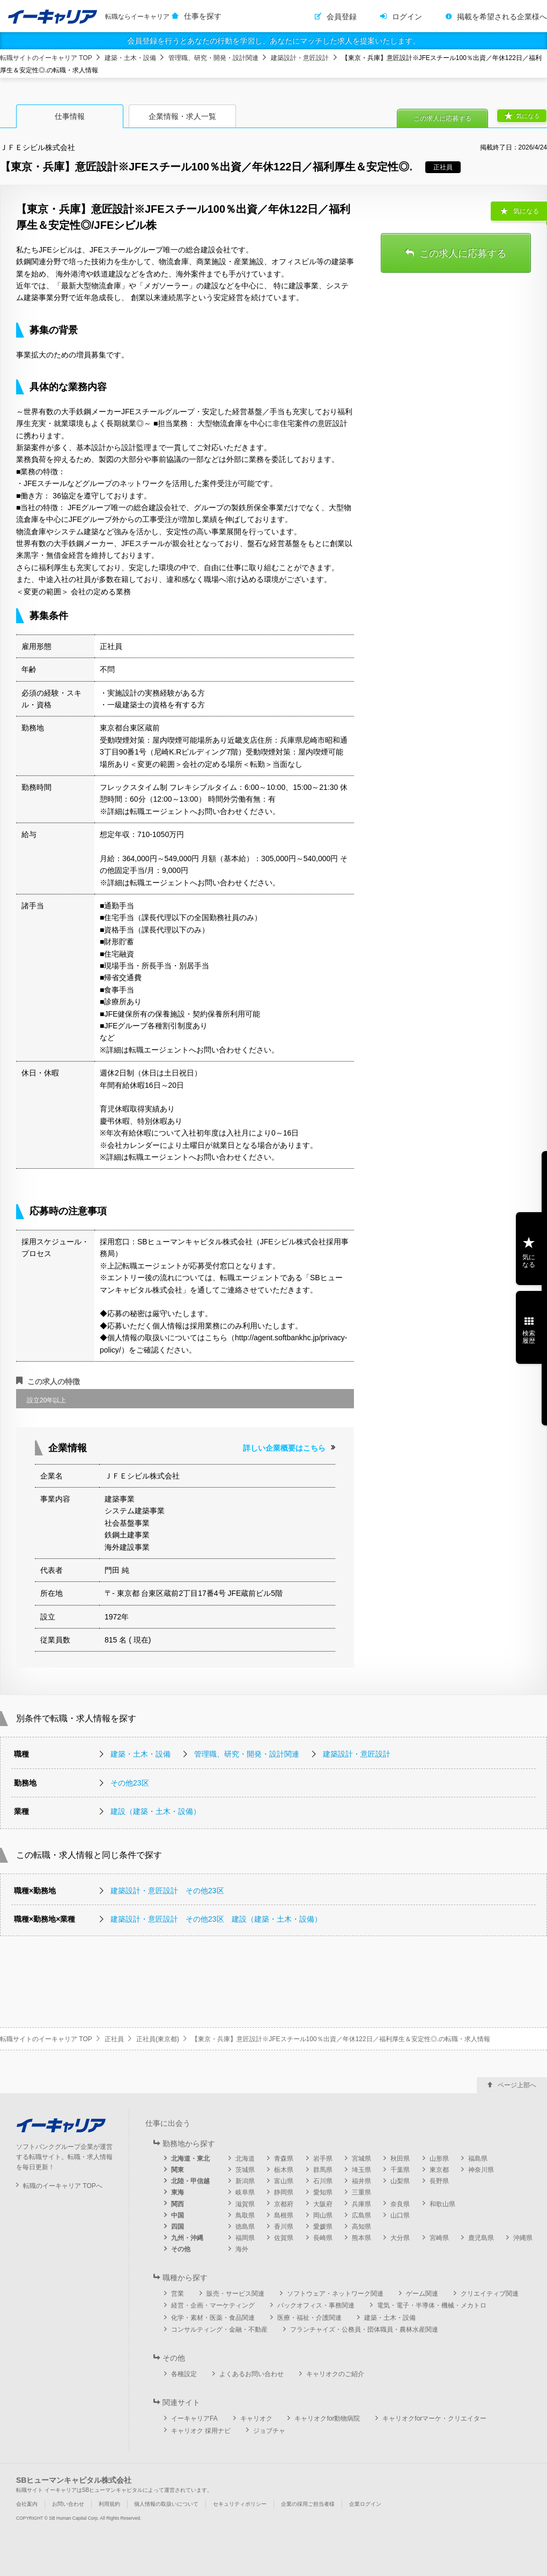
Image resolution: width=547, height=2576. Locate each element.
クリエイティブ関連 (490, 2293)
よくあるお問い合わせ (251, 2374)
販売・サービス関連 (235, 2293)
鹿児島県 (481, 2238)
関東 (177, 2170)
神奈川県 (481, 2170)
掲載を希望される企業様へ (502, 16)
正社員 (114, 2039)
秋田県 (400, 2158)
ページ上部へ (517, 2085)
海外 (241, 2249)
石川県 (322, 2181)
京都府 (283, 2204)
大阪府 (322, 2204)
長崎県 (322, 2238)
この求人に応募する (442, 118)
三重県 (361, 2192)
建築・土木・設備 (130, 58)
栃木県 (283, 2170)
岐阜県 (245, 2192)
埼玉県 (361, 2170)
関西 (177, 2204)
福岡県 (245, 2238)
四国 (177, 2226)
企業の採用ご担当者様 (308, 2504)
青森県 (283, 2158)
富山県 (283, 2181)
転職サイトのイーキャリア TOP (46, 58)
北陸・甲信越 (190, 2181)
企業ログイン (365, 2504)
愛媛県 (322, 2226)
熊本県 (361, 2238)
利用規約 (109, 2504)
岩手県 (322, 2158)
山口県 (400, 2215)
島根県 (283, 2215)
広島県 (361, 2215)
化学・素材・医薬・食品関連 (213, 2317)
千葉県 (400, 2170)
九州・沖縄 (187, 2238)
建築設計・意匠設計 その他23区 (167, 1890)
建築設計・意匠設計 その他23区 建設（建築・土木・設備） (216, 1919)
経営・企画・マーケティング (213, 2305)
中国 (177, 2215)
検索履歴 (528, 1337)
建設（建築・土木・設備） (155, 1811)
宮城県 (361, 2158)
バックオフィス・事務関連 (315, 2305)
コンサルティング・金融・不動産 (219, 2329)
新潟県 (245, 2181)
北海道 (245, 2158)
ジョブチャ (269, 2431)
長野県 (439, 2181)
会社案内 (27, 2504)
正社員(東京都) (157, 2039)
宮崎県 (439, 2238)
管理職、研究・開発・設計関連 (213, 58)
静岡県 (283, 2192)
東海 (177, 2192)
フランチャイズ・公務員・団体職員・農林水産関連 (364, 2329)
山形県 (439, 2158)
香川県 (283, 2226)
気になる (527, 116)
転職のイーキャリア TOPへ (62, 2186)
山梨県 (400, 2181)
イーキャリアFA (194, 2418)
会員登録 (342, 16)
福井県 (361, 2181)
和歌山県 (442, 2204)
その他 (180, 2249)
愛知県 (322, 2192)
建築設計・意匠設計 (300, 58)
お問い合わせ (68, 2504)
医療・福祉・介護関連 (309, 2317)
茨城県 (245, 2170)
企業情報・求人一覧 (182, 116)
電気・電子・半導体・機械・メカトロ (431, 2305)
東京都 (439, 2170)
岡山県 (322, 2215)
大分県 (400, 2238)
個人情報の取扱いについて (166, 2504)
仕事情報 (70, 116)
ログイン (407, 16)
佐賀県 (283, 2238)
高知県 (361, 2226)
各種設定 (184, 2374)
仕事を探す (202, 16)
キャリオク (256, 2418)
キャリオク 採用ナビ (201, 2431)
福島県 (477, 2158)
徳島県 (245, 2226)
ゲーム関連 (422, 2293)
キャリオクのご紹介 (335, 2374)
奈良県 (400, 2204)
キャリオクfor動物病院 (327, 2418)
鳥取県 (245, 2215)
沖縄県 (523, 2238)
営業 (177, 2293)
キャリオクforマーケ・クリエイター (434, 2418)
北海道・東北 (190, 2158)
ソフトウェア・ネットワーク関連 (335, 2293)
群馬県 (322, 2170)
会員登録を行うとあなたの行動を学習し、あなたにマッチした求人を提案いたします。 (273, 40)
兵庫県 (361, 2204)
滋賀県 (245, 2204)
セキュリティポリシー (240, 2504)
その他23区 (129, 1783)
